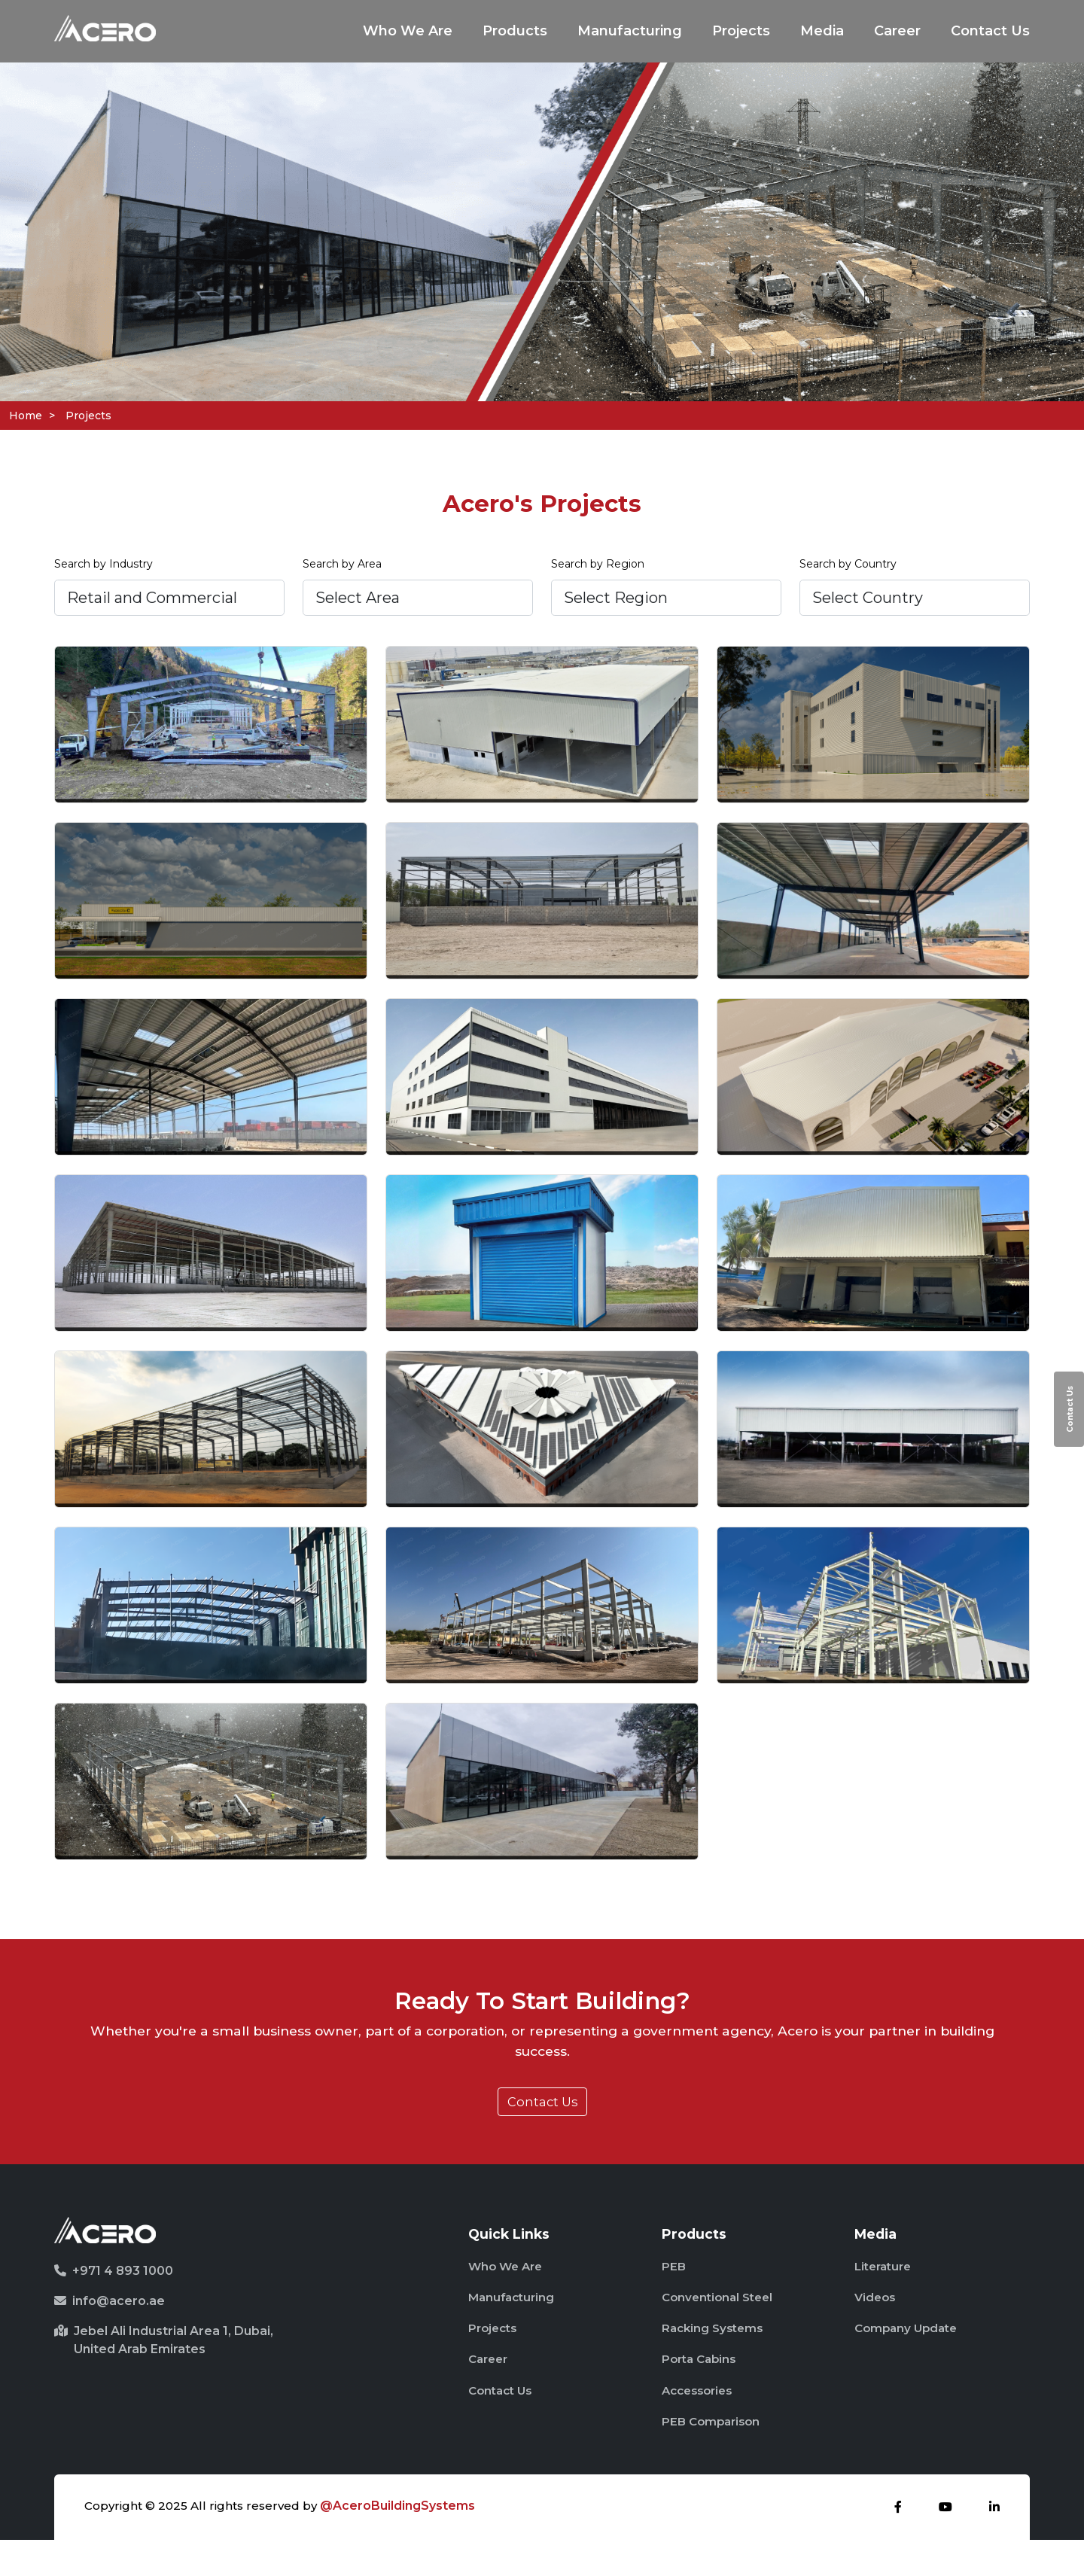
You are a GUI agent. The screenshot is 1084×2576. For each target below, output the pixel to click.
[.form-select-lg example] (169, 602)
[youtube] (945, 2543)
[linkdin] (994, 2543)
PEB (674, 2287)
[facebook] (898, 2543)
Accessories (700, 2423)
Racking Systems (715, 2355)
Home (25, 415)
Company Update (909, 2355)
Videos (876, 2321)
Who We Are (407, 31)
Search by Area (342, 568)
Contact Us (990, 31)
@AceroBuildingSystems (402, 2542)
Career (897, 31)
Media (822, 31)
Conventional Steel (721, 2321)
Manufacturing (629, 31)
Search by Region (597, 568)
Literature (885, 2287)
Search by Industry (103, 568)
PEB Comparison (714, 2457)
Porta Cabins (701, 2389)
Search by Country (848, 568)
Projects (741, 31)
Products (515, 31)
